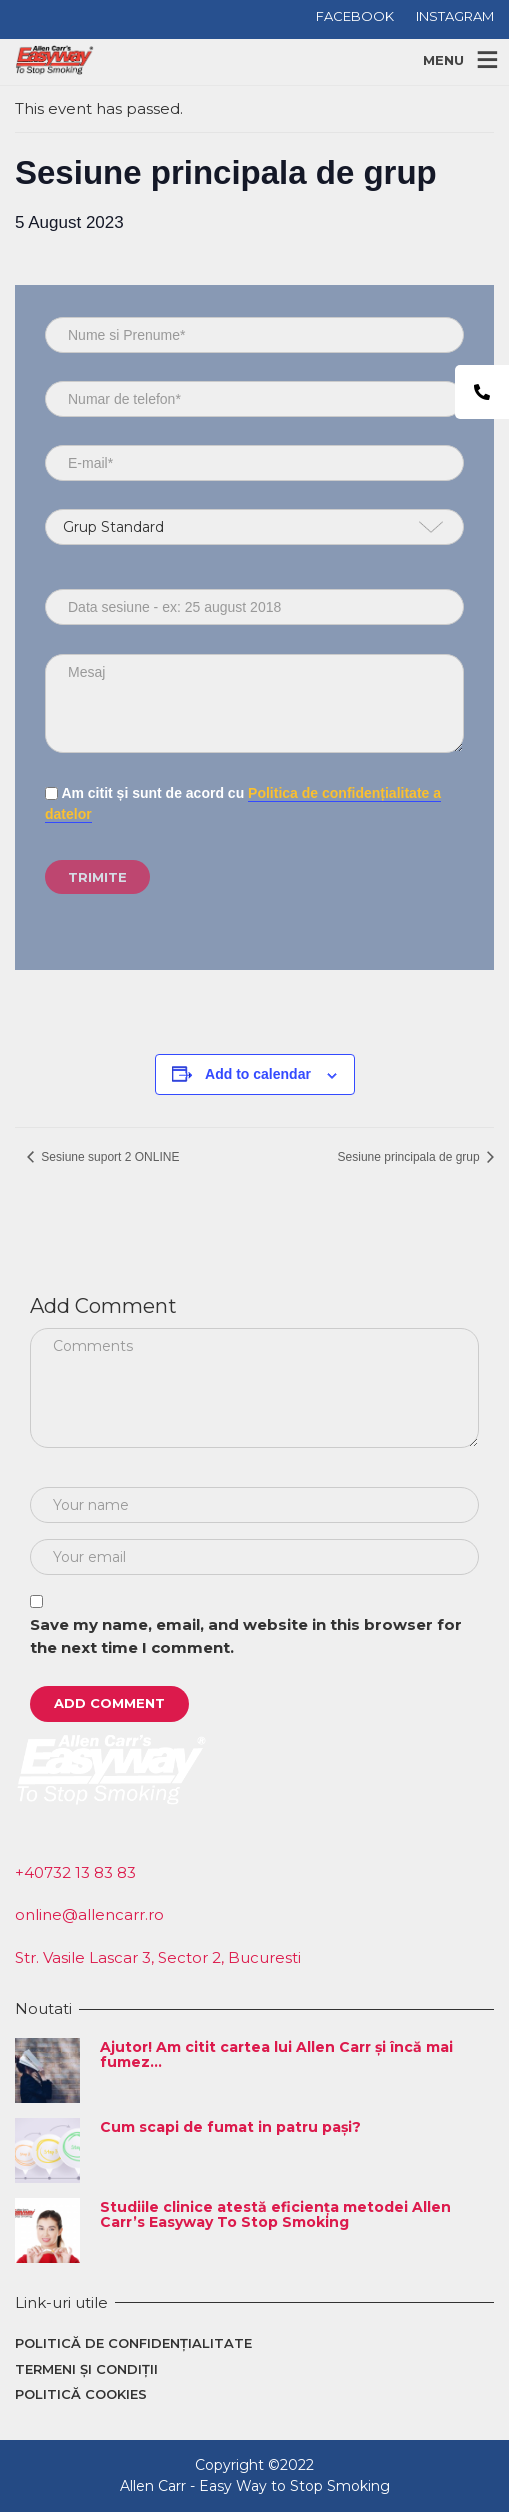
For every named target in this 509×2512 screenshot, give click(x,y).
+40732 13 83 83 (75, 1872)
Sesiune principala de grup (410, 1157)
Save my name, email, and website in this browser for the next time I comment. (246, 1636)
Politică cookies (81, 2394)
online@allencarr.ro (89, 1914)
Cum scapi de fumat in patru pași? (230, 2127)
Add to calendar (258, 1074)
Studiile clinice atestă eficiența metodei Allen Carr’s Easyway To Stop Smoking (275, 2214)
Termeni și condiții (86, 2369)
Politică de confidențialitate (133, 2343)
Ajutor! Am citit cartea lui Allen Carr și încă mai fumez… (276, 2054)
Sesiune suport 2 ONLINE (108, 1157)
